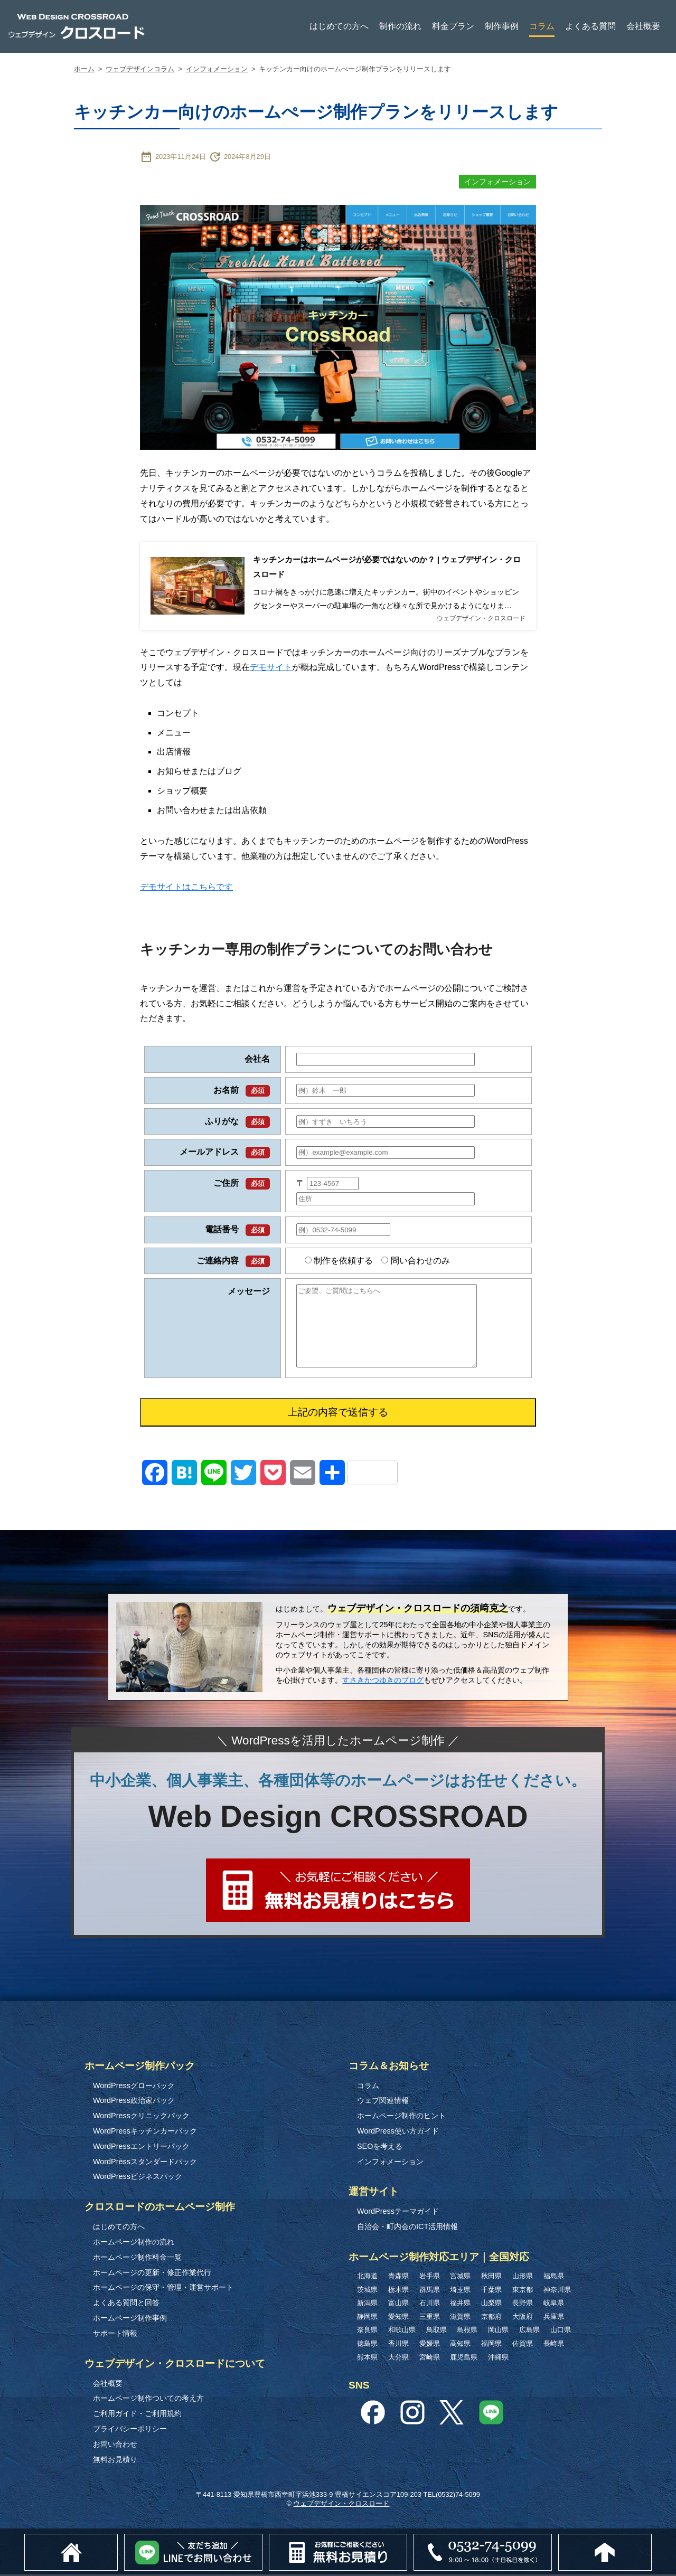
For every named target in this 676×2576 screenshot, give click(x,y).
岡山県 (498, 2331)
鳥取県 (436, 2331)
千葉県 (491, 2291)
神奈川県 (557, 2291)
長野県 (522, 2304)
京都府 (491, 2318)
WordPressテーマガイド (398, 2213)
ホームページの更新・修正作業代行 (152, 2273)
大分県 (398, 2358)
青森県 (398, 2277)
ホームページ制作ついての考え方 (148, 2399)
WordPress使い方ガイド (398, 2132)
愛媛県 (429, 2344)
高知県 (460, 2344)
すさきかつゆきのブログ (383, 1681)
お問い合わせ (115, 2445)
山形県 (522, 2277)
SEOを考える (379, 2147)
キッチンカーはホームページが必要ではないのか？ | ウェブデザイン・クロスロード (387, 567)
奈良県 (367, 2331)
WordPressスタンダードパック (145, 2162)
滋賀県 (460, 2318)
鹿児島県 (463, 2358)
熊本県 (367, 2358)
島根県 (467, 2331)
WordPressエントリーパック (141, 2147)
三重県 (429, 2318)
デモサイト (271, 668)
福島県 (553, 2277)
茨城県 (367, 2291)
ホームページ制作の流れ (133, 2243)
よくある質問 (590, 26)
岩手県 (429, 2277)
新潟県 (367, 2304)
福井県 (460, 2304)
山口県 (560, 2331)
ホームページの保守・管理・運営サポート (163, 2289)
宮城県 (460, 2277)
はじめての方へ (339, 26)
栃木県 (398, 2291)
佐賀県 (522, 2344)
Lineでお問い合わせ (256, 2539)
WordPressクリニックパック (141, 2116)
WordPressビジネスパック (137, 2178)
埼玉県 (460, 2291)
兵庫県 (553, 2318)
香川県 (398, 2344)
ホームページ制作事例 (130, 2319)
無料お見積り (115, 2460)
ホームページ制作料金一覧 (137, 2258)
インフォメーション (217, 69)
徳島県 (367, 2344)
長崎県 (553, 2344)
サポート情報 (115, 2334)
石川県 (429, 2304)
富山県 (398, 2304)
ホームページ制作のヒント (401, 2116)
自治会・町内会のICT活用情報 (407, 2227)
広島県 (529, 2331)
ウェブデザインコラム (140, 69)
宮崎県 (429, 2358)
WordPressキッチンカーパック (145, 2132)
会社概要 (643, 26)
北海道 (367, 2277)
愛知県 (398, 2318)
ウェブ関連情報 (383, 2102)
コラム (542, 26)
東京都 (522, 2291)
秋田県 (491, 2277)
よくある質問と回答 (126, 2303)
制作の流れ (400, 26)
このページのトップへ (651, 2539)
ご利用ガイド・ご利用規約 (137, 2414)
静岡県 (367, 2318)
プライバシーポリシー (130, 2430)
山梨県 (491, 2304)
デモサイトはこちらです (186, 887)
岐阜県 (553, 2304)
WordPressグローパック (134, 2086)
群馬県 (429, 2291)
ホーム (84, 69)
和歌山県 (402, 2331)
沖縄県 (498, 2358)
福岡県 (491, 2344)
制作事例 (502, 26)
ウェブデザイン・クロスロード (341, 2505)
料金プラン (453, 26)
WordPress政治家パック (134, 2102)
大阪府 (522, 2318)
